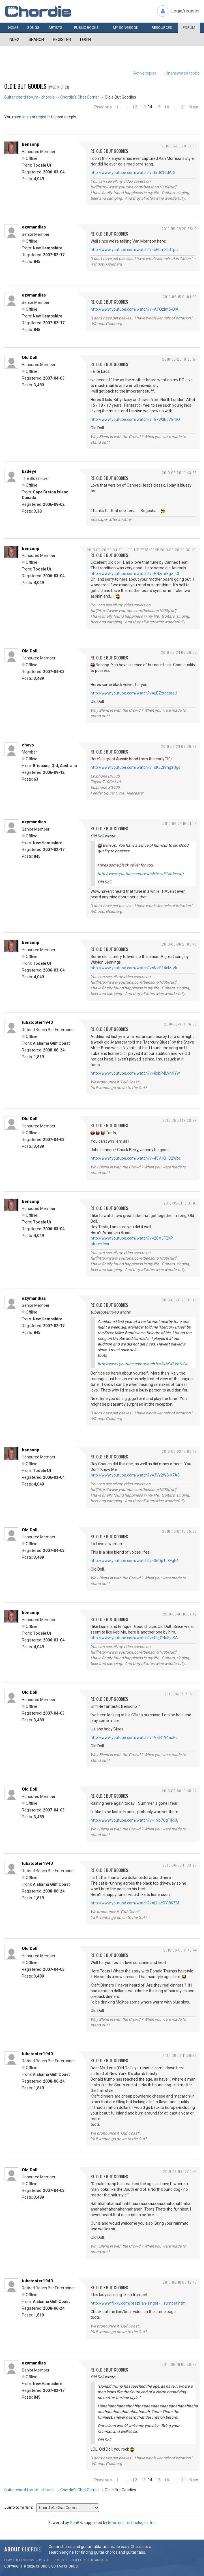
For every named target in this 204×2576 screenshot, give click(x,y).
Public (86, 27)
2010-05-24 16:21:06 (180, 823)
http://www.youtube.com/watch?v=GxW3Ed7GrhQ (135, 419)
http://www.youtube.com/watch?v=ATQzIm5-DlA (135, 309)
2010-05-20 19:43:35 (179, 472)
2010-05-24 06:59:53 (179, 652)
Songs (33, 27)
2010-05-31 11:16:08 (180, 1024)
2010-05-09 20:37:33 (179, 145)
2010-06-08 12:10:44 (180, 2171)
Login (85, 39)
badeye (29, 471)
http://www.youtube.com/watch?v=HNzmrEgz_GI (135, 573)
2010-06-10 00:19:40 (180, 2282)
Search (36, 39)
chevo (28, 745)
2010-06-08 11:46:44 (180, 1950)
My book (125, 27)
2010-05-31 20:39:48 (179, 1299)
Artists (55, 27)
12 (134, 107)
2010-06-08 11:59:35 (179, 2055)
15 (158, 107)
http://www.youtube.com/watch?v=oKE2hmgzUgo (136, 767)
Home (13, 27)
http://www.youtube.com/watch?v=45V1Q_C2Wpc (136, 1158)
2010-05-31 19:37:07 (180, 1203)
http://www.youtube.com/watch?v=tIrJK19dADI (133, 172)
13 (143, 107)
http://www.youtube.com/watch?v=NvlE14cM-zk (134, 968)
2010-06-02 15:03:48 (179, 1451)
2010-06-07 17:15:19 (180, 1693)
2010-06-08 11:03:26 (179, 1865)
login (26, 117)
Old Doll (29, 357)
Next (194, 107)
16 (166, 107)
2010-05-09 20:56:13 (179, 228)
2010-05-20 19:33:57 (179, 359)
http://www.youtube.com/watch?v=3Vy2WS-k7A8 (135, 1475)
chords (71, 2566)
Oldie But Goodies (25, 86)
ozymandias (34, 227)
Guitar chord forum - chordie (29, 97)
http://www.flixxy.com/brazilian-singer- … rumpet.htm (138, 2303)
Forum (189, 27)
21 (183, 107)
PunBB (76, 2522)
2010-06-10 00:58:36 (179, 2364)
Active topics (144, 73)
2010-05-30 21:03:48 (179, 944)
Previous (103, 107)
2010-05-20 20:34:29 (105, 549)
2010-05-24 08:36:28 (179, 746)
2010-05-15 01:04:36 (180, 296)
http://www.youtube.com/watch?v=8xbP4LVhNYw (135, 1073)
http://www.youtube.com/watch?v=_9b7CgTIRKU (135, 1820)
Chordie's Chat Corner (79, 97)
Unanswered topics (183, 73)
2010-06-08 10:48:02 (179, 1790)
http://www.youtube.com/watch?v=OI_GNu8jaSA (134, 1638)
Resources (162, 27)
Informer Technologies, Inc (131, 2522)
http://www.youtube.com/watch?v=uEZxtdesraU (134, 693)
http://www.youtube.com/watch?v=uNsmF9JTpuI (135, 249)
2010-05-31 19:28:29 (179, 1120)
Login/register (185, 11)
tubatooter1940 (37, 1022)
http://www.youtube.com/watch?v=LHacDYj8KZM (135, 1903)
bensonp (30, 144)
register (43, 117)
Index (14, 39)
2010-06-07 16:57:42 (180, 1614)
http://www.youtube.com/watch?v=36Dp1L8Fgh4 (135, 1560)
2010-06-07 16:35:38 (179, 1531)
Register (62, 39)
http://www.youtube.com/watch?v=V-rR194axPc (134, 1737)
